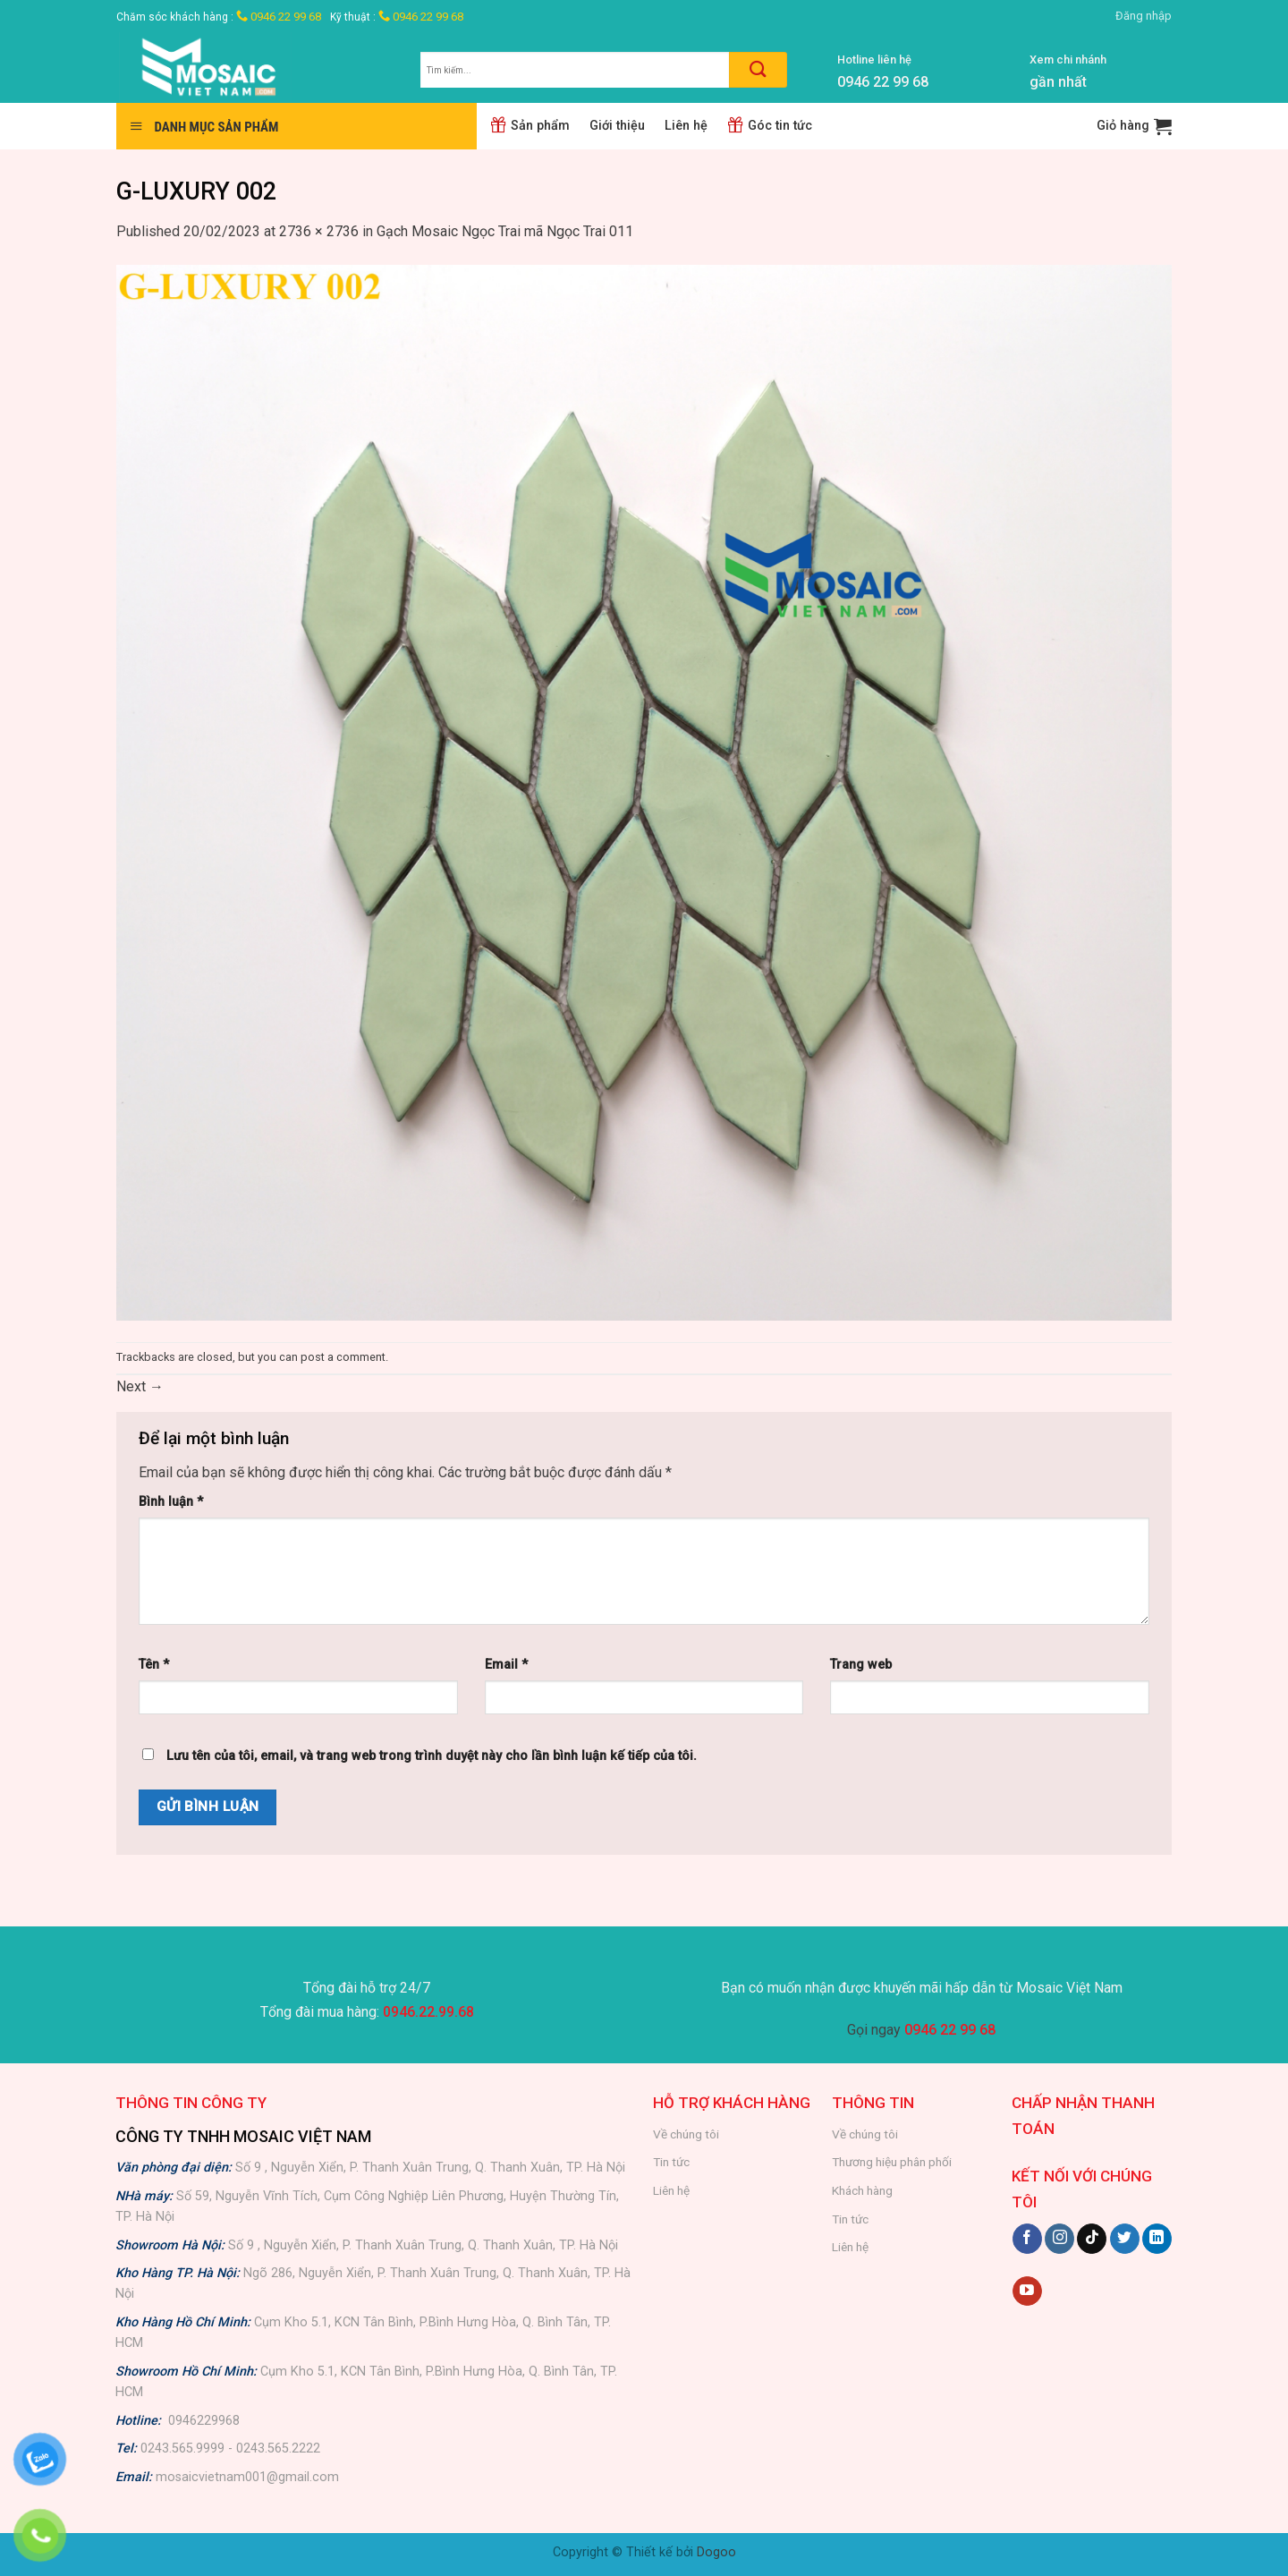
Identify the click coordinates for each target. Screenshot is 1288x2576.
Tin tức (671, 2162)
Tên (154, 1664)
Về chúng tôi (686, 2134)
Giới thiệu (617, 125)
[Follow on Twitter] (1125, 2238)
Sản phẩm (530, 125)
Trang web (861, 1664)
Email (506, 1664)
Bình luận (171, 1501)
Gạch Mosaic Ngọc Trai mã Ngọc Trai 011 (505, 231)
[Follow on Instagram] (1059, 2238)
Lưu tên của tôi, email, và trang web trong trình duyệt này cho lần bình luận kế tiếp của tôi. (431, 1756)
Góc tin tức (769, 125)
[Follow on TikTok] (1091, 2238)
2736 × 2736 (319, 231)
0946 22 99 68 (278, 16)
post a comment (343, 1357)
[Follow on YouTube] (1027, 2291)
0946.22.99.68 (428, 2011)
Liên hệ (686, 125)
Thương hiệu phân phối (892, 2162)
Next (140, 1386)
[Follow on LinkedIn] (1157, 2238)
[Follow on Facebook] (1027, 2238)
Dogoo (716, 2552)
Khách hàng (862, 2190)
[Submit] (758, 70)
